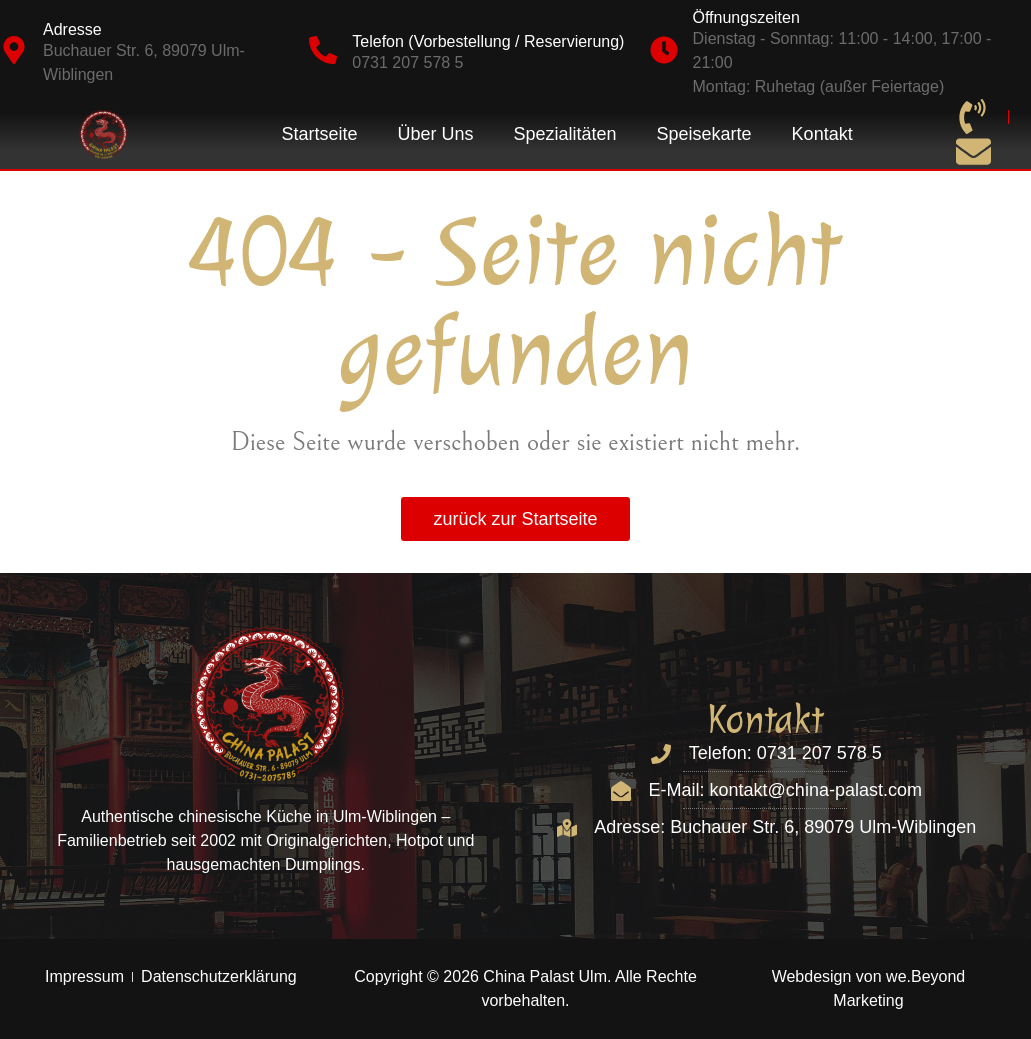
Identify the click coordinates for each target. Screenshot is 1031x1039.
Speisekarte (704, 134)
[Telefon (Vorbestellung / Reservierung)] (323, 50)
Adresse (72, 29)
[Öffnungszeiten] (664, 50)
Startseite (319, 134)
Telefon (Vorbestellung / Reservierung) (488, 41)
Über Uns (435, 134)
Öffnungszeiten (746, 17)
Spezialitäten (564, 134)
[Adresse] (14, 50)
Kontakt (822, 134)
